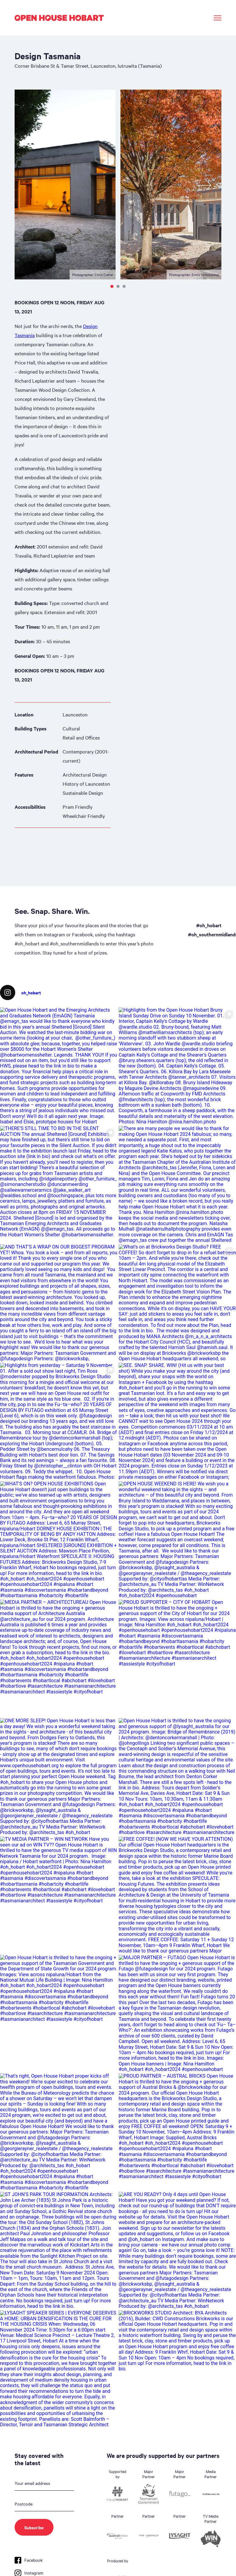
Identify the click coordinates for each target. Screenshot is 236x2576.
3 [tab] (124, 286)
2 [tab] (118, 286)
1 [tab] (111, 286)
